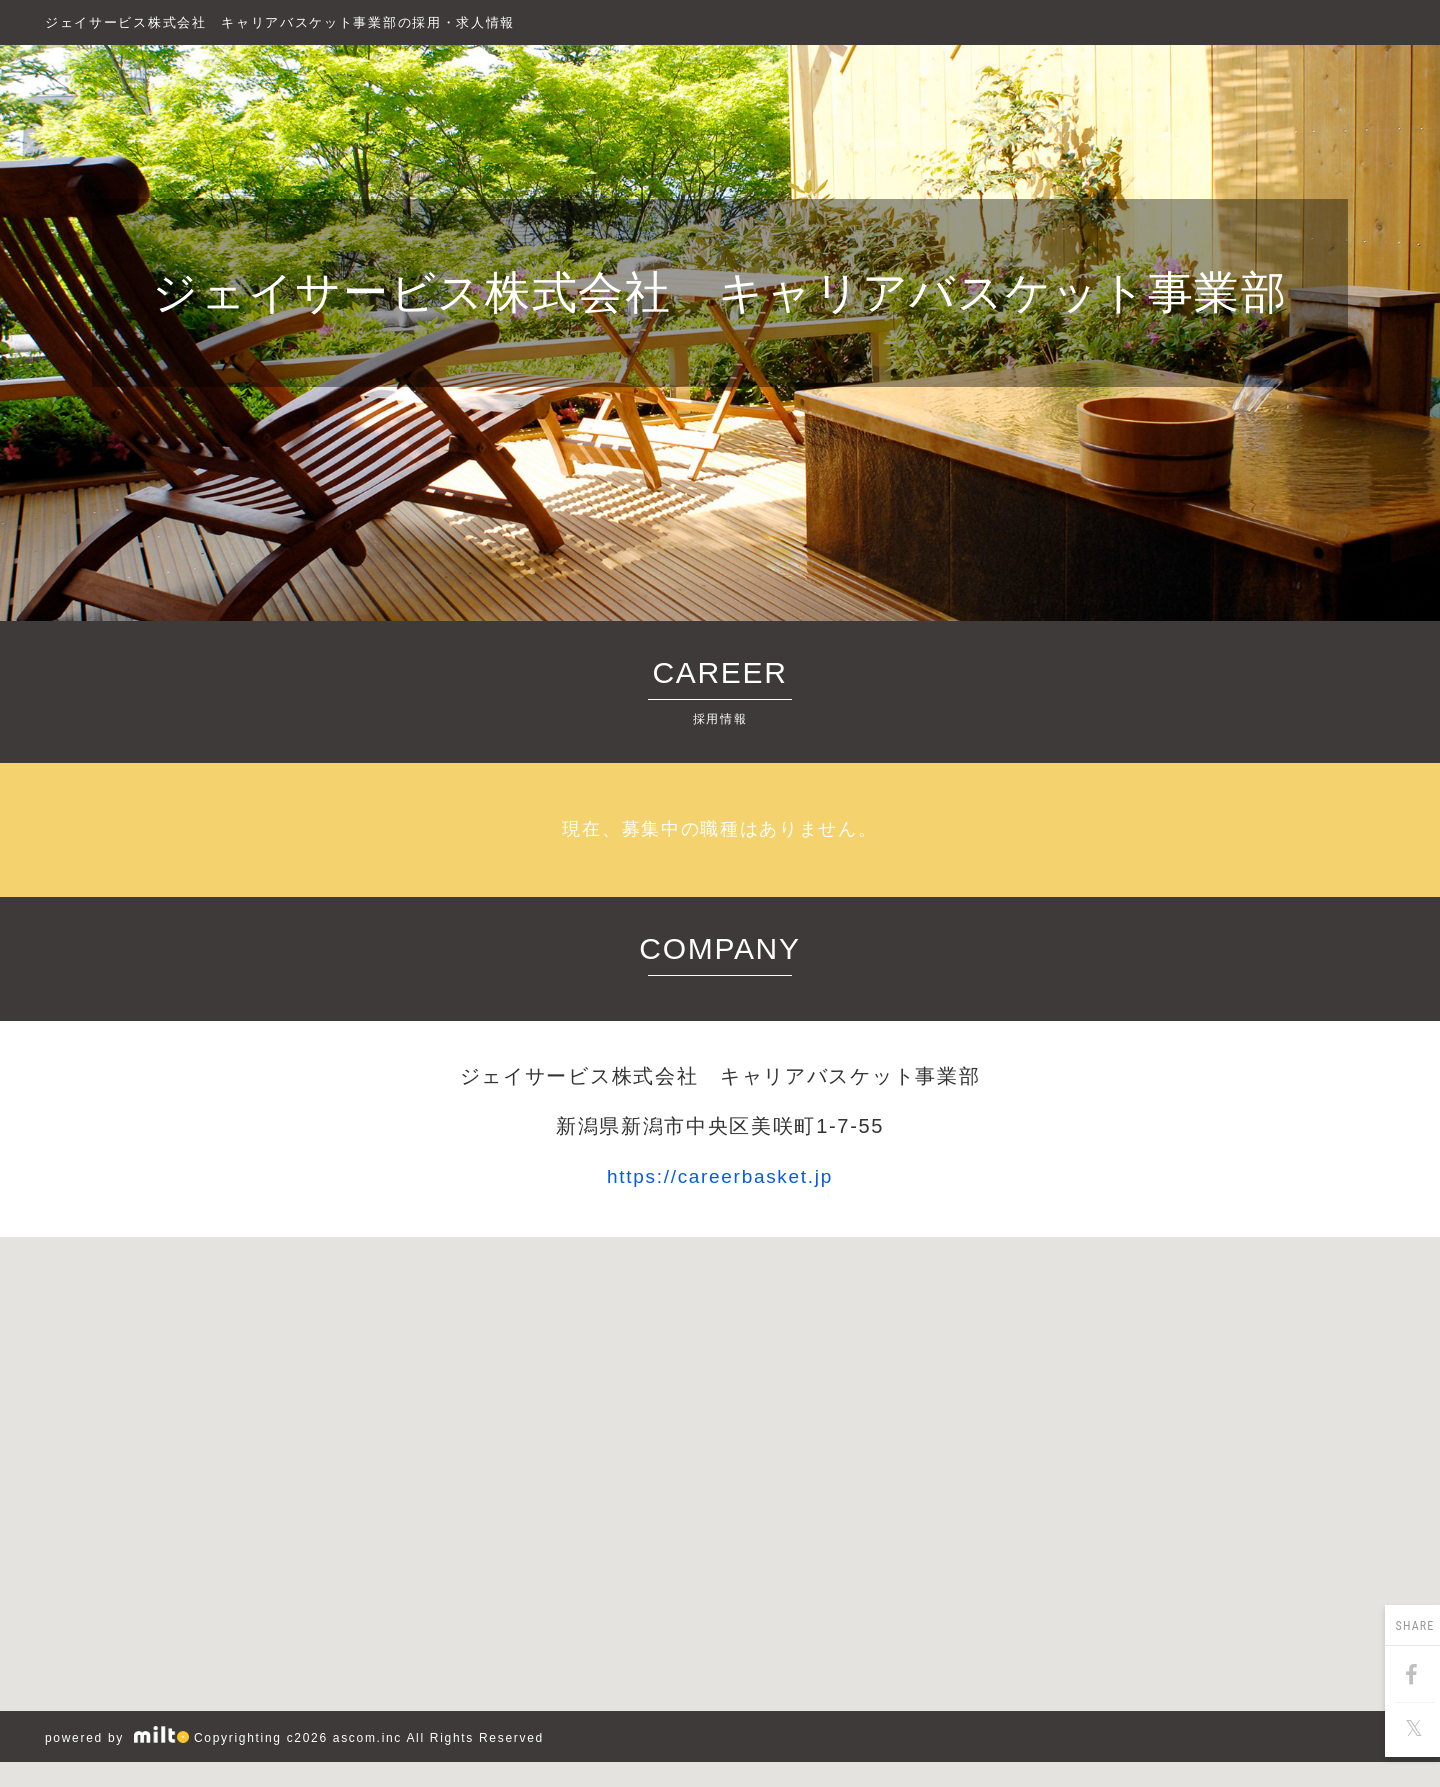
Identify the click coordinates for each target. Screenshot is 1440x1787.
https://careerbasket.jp (720, 1176)
